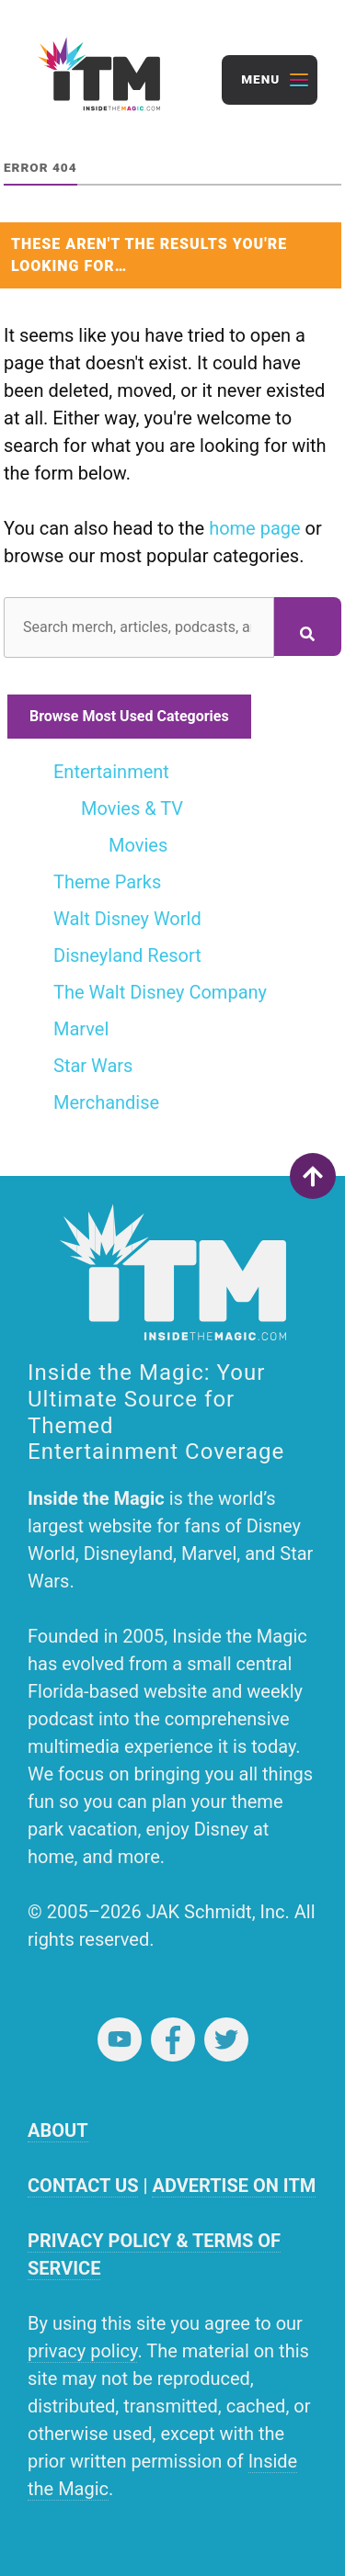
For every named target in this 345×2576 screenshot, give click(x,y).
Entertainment (111, 772)
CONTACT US (83, 2186)
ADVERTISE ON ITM (234, 2186)
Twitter (226, 2039)
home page (254, 528)
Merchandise (106, 1102)
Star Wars (92, 1066)
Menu (260, 79)
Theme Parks (107, 882)
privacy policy (82, 2351)
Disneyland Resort (127, 955)
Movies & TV (132, 808)
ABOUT (58, 2130)
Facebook (173, 2039)
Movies (138, 845)
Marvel (81, 1029)
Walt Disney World (127, 919)
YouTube (120, 2039)
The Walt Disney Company (160, 992)
